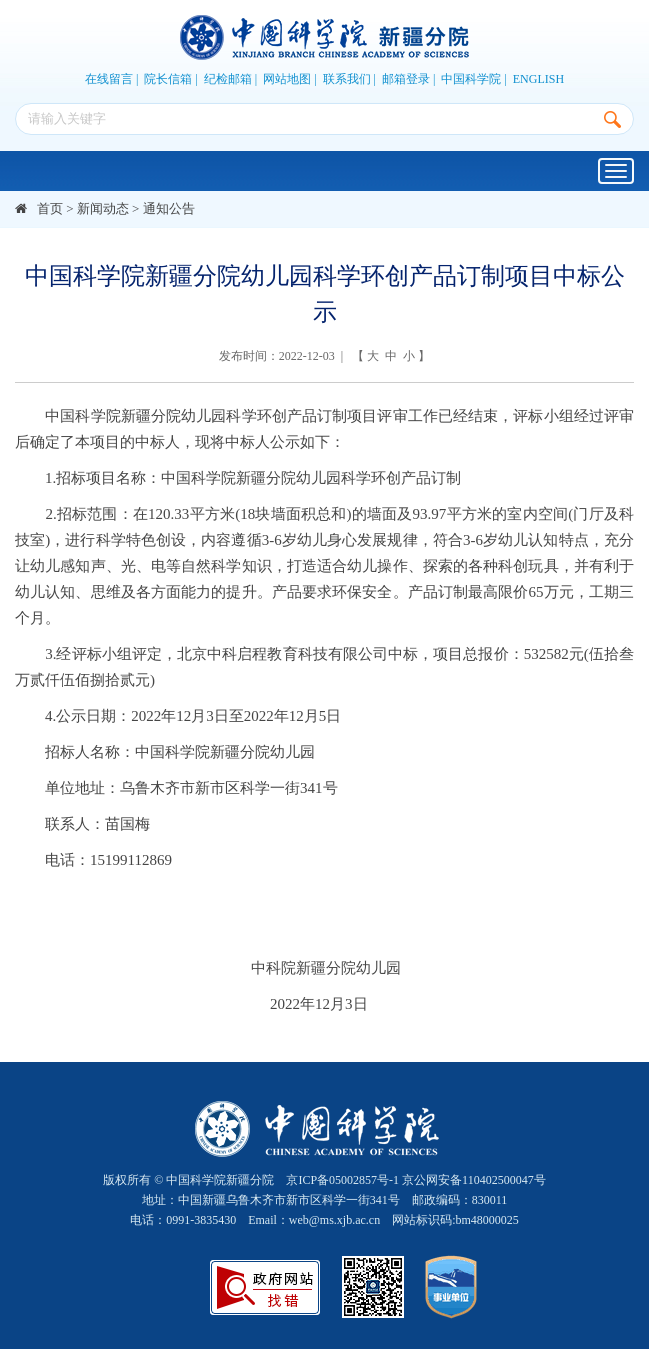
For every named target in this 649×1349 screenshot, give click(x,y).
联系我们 (347, 79)
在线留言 (109, 79)
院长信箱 (168, 79)
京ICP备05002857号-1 (342, 1180)
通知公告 (169, 208)
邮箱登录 (406, 79)
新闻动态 (103, 208)
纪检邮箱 (228, 79)
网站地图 (287, 79)
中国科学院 (471, 79)
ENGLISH (538, 79)
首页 (50, 208)
